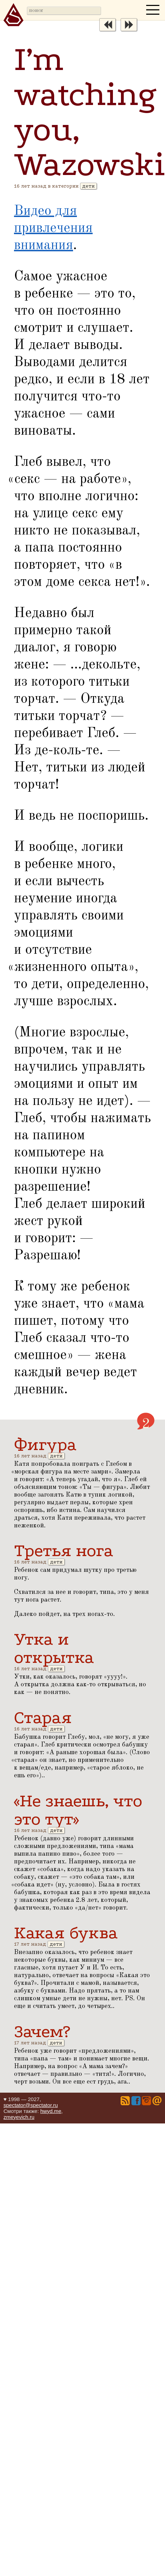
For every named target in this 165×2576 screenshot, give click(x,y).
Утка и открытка (54, 1648)
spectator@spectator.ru (30, 2105)
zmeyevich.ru (18, 2117)
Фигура (45, 1444)
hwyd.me (50, 2111)
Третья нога (63, 1550)
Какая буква (66, 1933)
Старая (43, 1717)
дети (88, 186)
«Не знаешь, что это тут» (78, 1810)
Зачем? (42, 2031)
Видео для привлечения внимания (53, 228)
